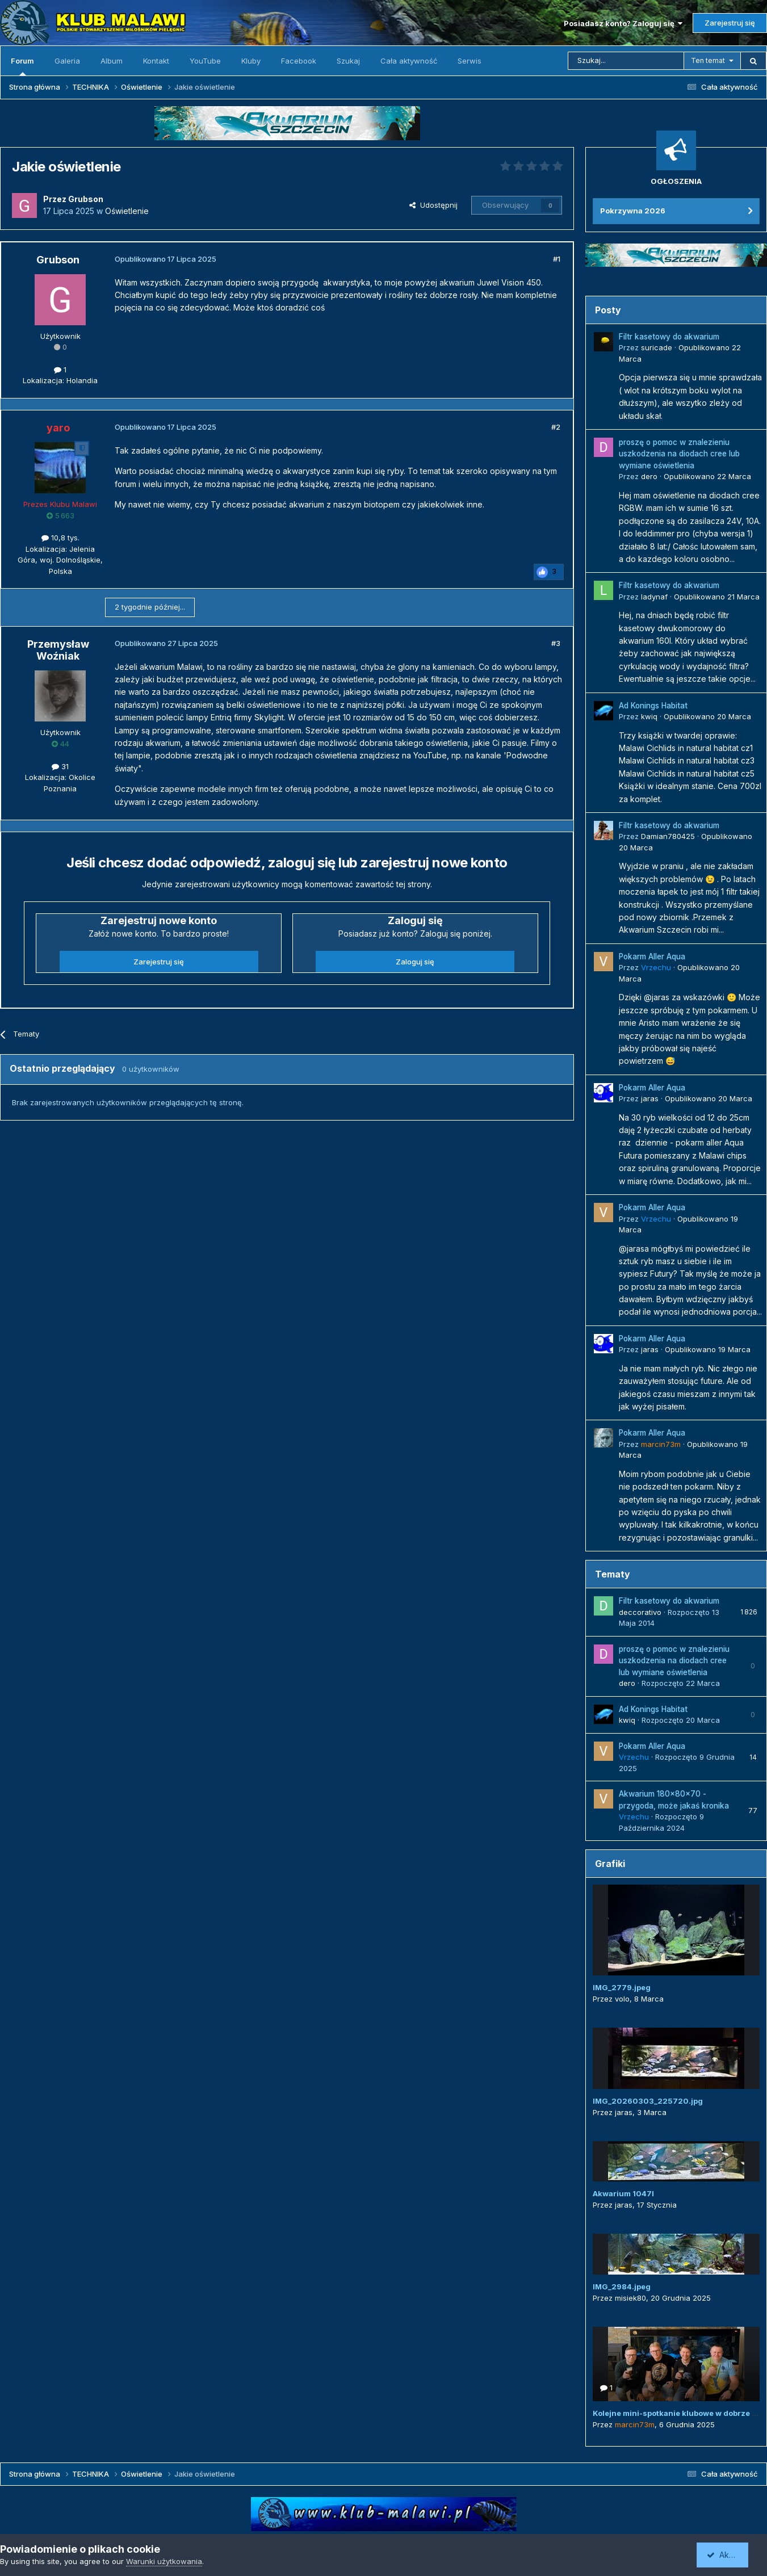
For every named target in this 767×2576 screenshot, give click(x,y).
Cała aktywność (408, 60)
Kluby (251, 60)
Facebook (298, 60)
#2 (555, 426)
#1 (556, 258)
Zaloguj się (415, 961)
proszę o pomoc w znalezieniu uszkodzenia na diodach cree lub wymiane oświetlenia (679, 454)
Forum (22, 65)
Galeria (67, 60)
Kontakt (156, 60)
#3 (555, 643)
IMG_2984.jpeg (622, 2286)
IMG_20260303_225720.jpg (648, 2100)
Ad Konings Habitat (653, 705)
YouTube (205, 60)
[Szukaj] (626, 60)
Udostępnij (433, 204)
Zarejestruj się (730, 22)
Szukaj (348, 60)
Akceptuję (730, 2555)
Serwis (469, 60)
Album (111, 60)
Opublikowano (707, 476)
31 (60, 766)
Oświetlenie (127, 211)
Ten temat (708, 60)
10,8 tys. (60, 537)
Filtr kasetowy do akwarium (669, 336)
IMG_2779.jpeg (622, 1987)
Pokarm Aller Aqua (652, 956)
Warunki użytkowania (164, 2561)
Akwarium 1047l (623, 2193)
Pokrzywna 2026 (632, 210)
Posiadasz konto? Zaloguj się (623, 23)
